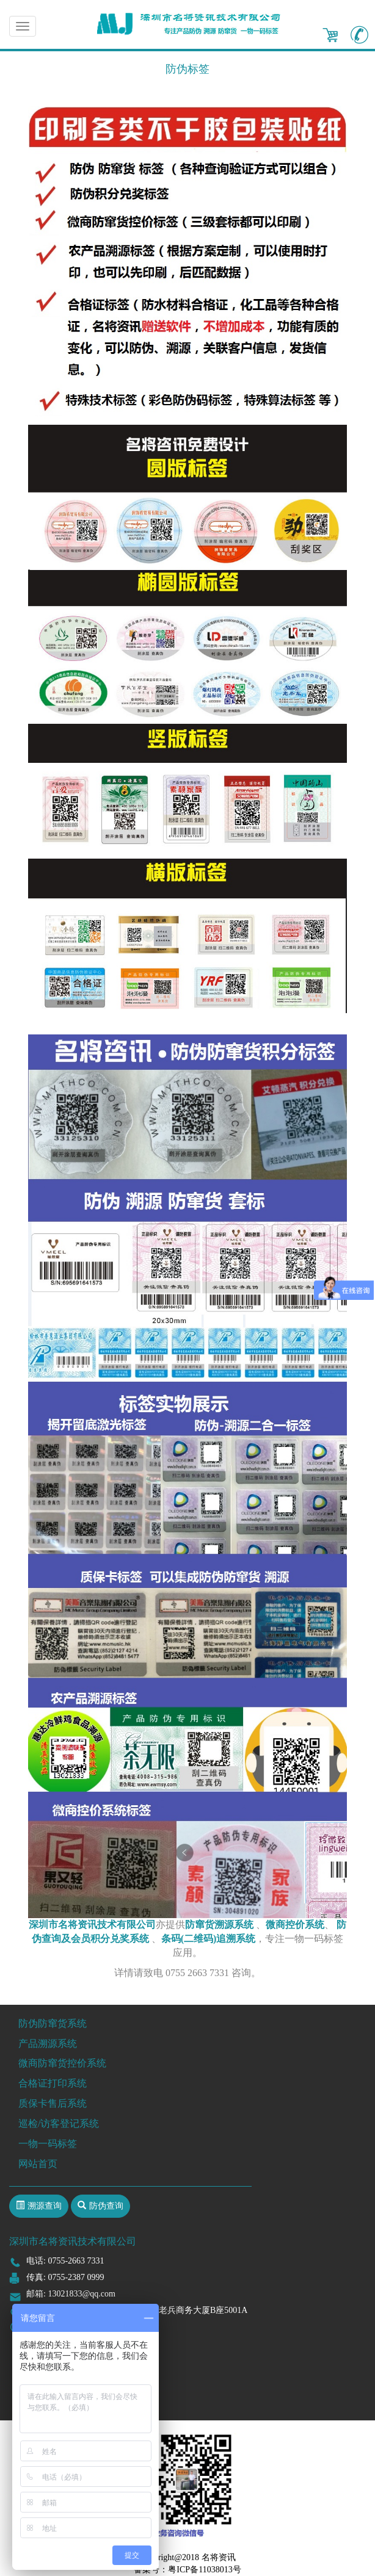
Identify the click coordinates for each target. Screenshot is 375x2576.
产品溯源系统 (47, 2043)
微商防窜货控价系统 (62, 2063)
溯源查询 (44, 2205)
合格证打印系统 (52, 2083)
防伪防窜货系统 (52, 2023)
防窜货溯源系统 (219, 1924)
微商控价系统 (295, 1924)
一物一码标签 (47, 2143)
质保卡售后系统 (52, 2103)
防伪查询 (106, 2205)
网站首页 (37, 2164)
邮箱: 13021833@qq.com (70, 2293)
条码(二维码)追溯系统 (208, 1938)
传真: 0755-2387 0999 (65, 2277)
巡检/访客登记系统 (58, 2123)
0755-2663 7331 (76, 2260)
